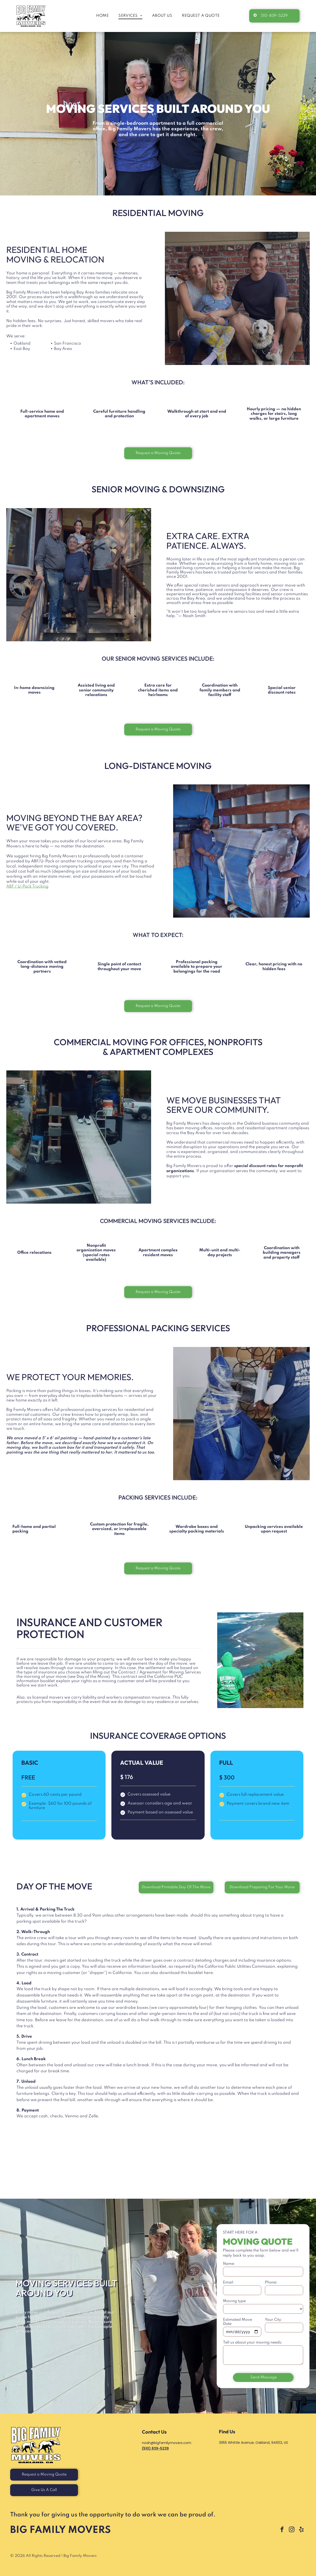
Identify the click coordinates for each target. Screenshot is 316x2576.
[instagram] (291, 2527)
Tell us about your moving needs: (252, 2340)
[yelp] (301, 2527)
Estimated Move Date (237, 2319)
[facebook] (282, 2527)
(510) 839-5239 (155, 2445)
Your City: (273, 2317)
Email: (228, 2280)
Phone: (271, 2280)
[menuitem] (102, 14)
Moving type (234, 2298)
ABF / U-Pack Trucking (27, 884)
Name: (229, 2261)
